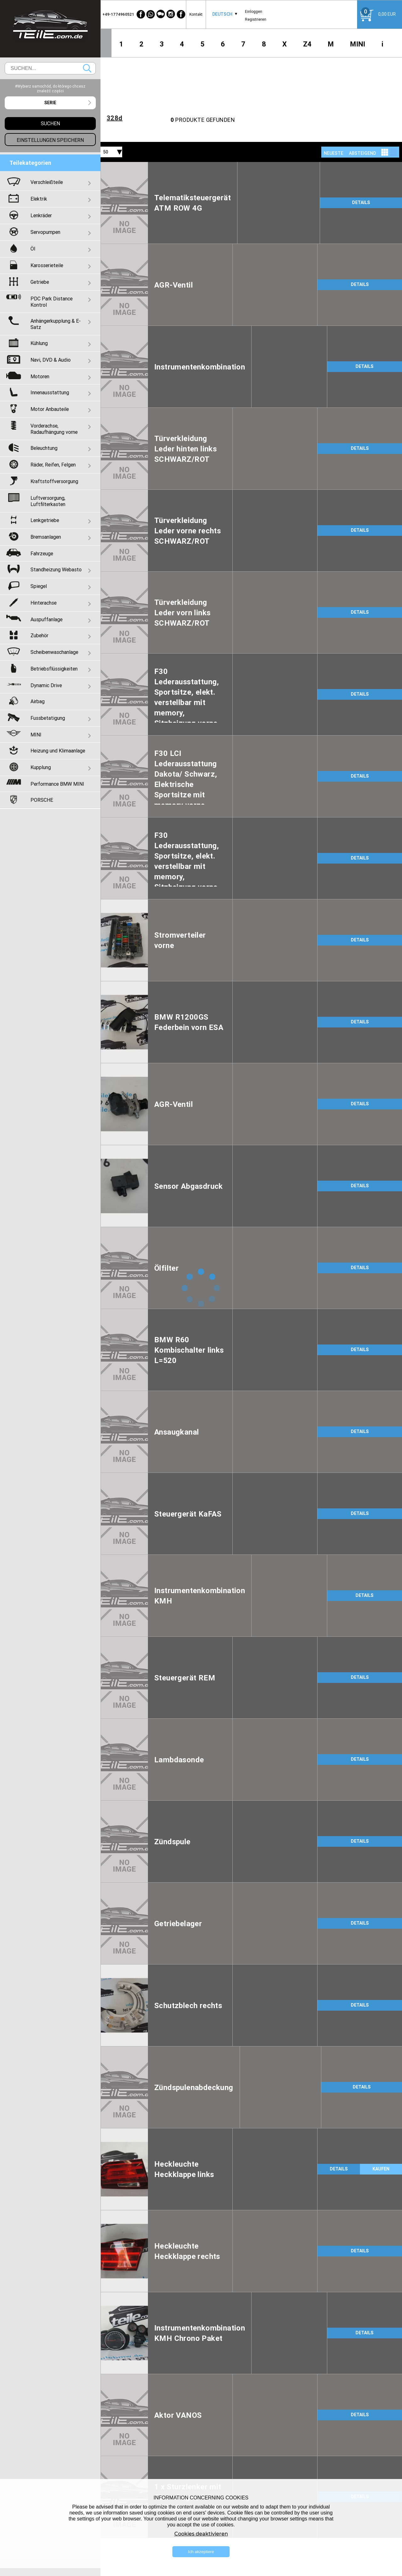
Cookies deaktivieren (201, 2534)
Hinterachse (43, 603)
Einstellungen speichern (50, 140)
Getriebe (39, 282)
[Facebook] (140, 14)
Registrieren (255, 19)
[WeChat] (160, 14)
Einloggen (253, 11)
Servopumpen (45, 232)
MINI (357, 44)
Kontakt (196, 14)
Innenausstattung (49, 392)
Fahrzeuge (41, 553)
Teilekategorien (30, 162)
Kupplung (40, 767)
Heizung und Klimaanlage (57, 750)
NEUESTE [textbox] (333, 153)
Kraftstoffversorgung (54, 481)
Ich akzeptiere (201, 2551)
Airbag (37, 701)
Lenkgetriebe (44, 520)
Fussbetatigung (47, 718)
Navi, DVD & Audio (50, 360)
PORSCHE (41, 800)
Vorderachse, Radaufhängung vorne (54, 429)
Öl (32, 248)
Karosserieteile (46, 265)
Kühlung (39, 343)
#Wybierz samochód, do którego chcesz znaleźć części (50, 88)
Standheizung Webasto (56, 569)
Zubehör (39, 635)
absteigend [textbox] (362, 153)
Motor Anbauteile (49, 409)
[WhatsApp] (150, 14)
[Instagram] (170, 14)
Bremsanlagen (45, 537)
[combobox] (222, 14)
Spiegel (38, 586)
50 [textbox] (105, 152)
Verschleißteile (46, 182)
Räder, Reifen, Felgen (53, 464)
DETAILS (361, 202)
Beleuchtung (43, 448)
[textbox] (50, 102)
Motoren (39, 376)
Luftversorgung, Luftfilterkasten (47, 501)
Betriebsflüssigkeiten (54, 669)
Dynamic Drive (46, 685)
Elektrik (38, 199)
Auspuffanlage (46, 619)
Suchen (87, 68)
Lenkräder (41, 215)
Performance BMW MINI (57, 784)
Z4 (307, 44)
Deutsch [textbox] (222, 14)
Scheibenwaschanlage (54, 652)
